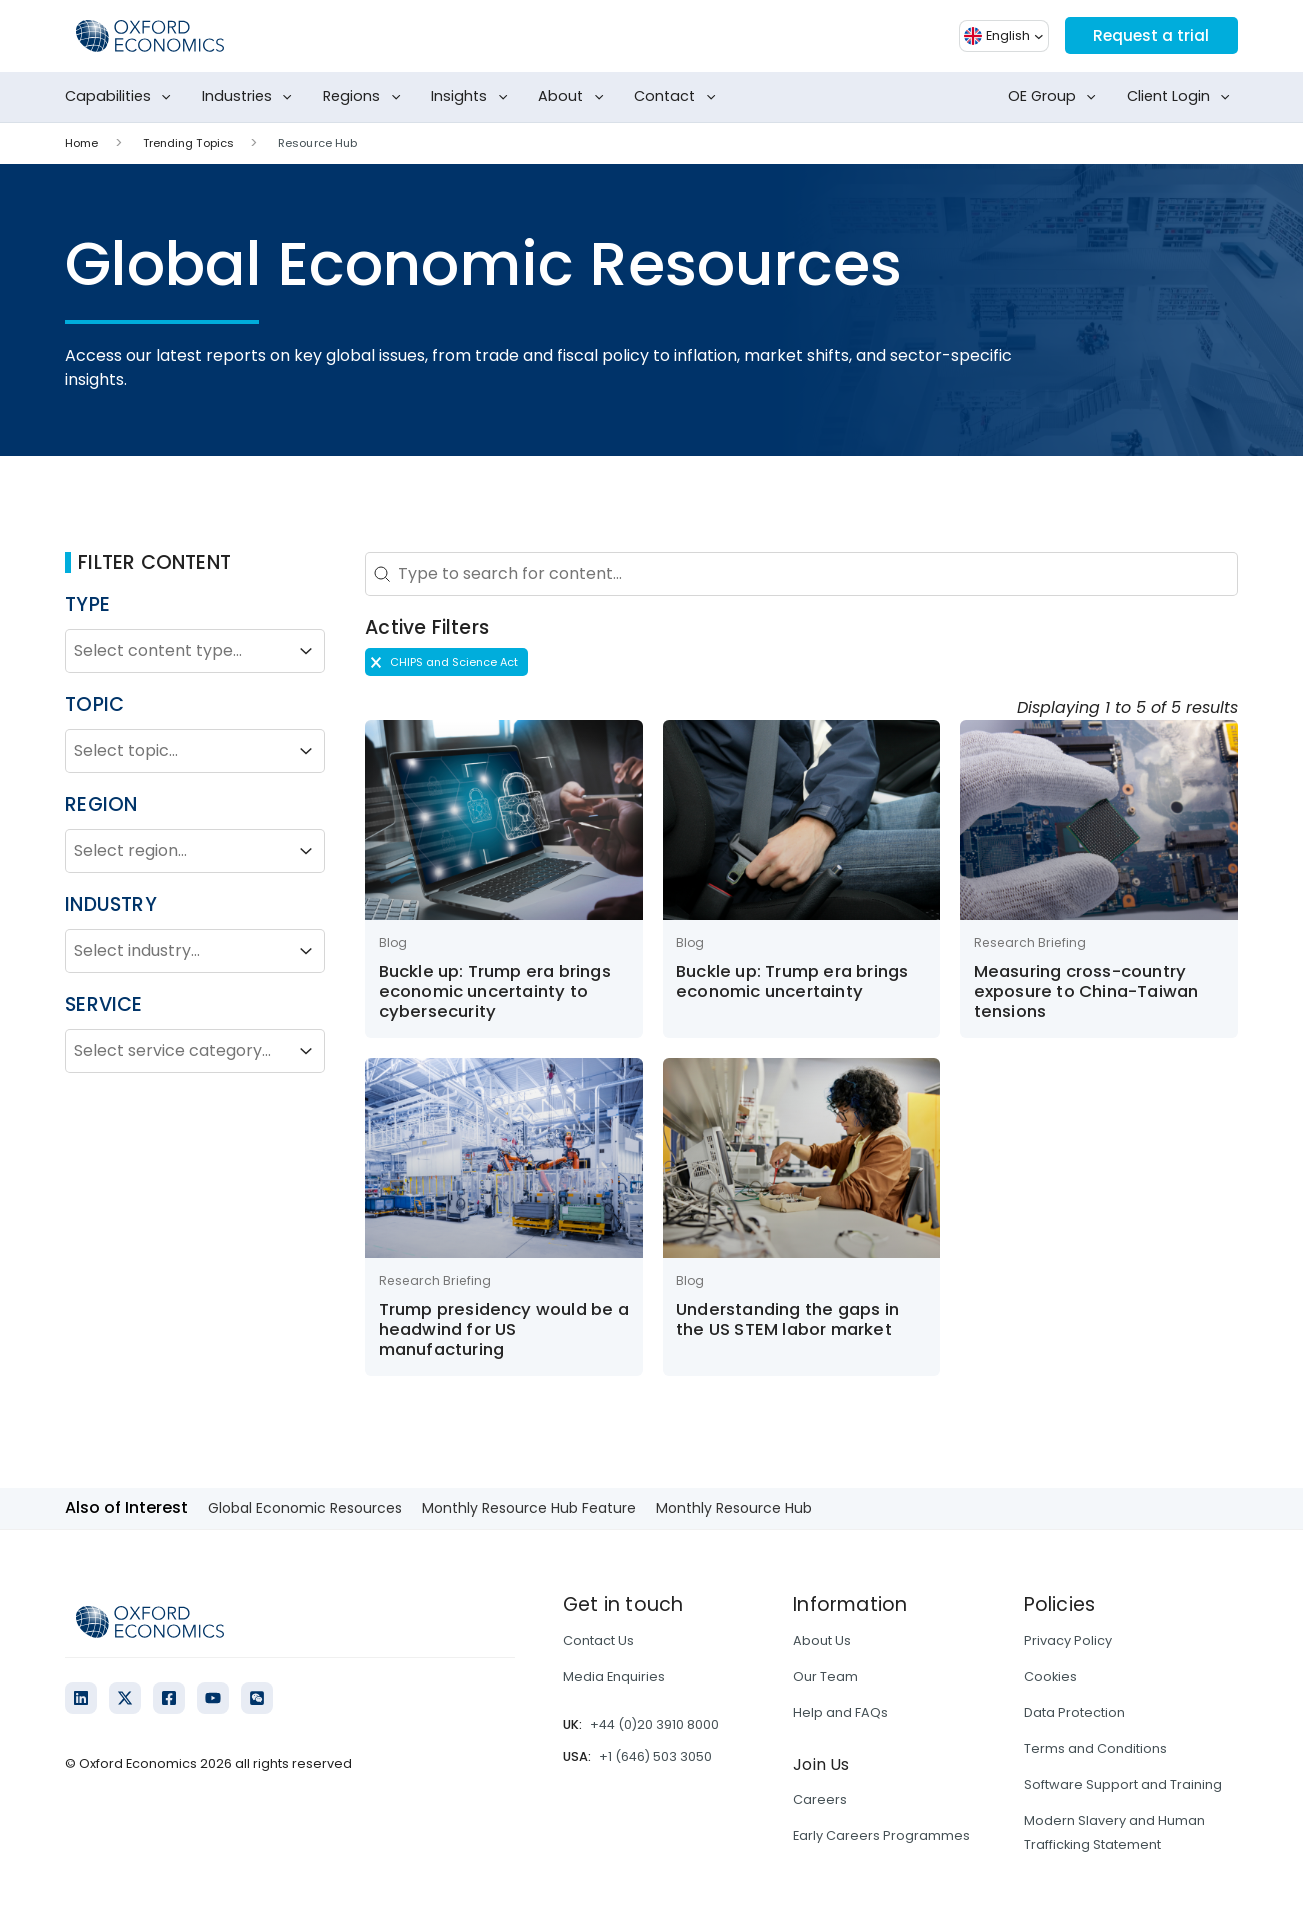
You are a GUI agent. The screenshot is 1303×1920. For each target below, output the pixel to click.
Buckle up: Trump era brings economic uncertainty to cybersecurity (495, 991)
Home (81, 143)
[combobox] (177, 651)
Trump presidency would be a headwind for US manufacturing (504, 1329)
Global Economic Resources (305, 1508)
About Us (822, 1640)
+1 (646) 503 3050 (655, 1756)
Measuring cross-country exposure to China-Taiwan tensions (1086, 991)
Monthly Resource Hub (734, 1508)
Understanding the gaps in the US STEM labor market (787, 1319)
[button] (446, 662)
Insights (473, 97)
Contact (678, 97)
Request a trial (1149, 35)
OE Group (1056, 97)
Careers (820, 1799)
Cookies (1050, 1676)
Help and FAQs (840, 1712)
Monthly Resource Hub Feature (529, 1508)
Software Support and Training (1123, 1784)
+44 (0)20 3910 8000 (654, 1724)
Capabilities (122, 97)
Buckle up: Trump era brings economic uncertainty (792, 981)
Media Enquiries (614, 1676)
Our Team (825, 1676)
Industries (251, 97)
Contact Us (598, 1640)
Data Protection (1074, 1712)
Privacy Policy (1068, 1640)
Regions (365, 97)
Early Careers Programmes (881, 1835)
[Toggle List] (306, 651)
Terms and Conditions (1095, 1748)
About (574, 97)
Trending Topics (189, 143)
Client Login (1182, 97)
